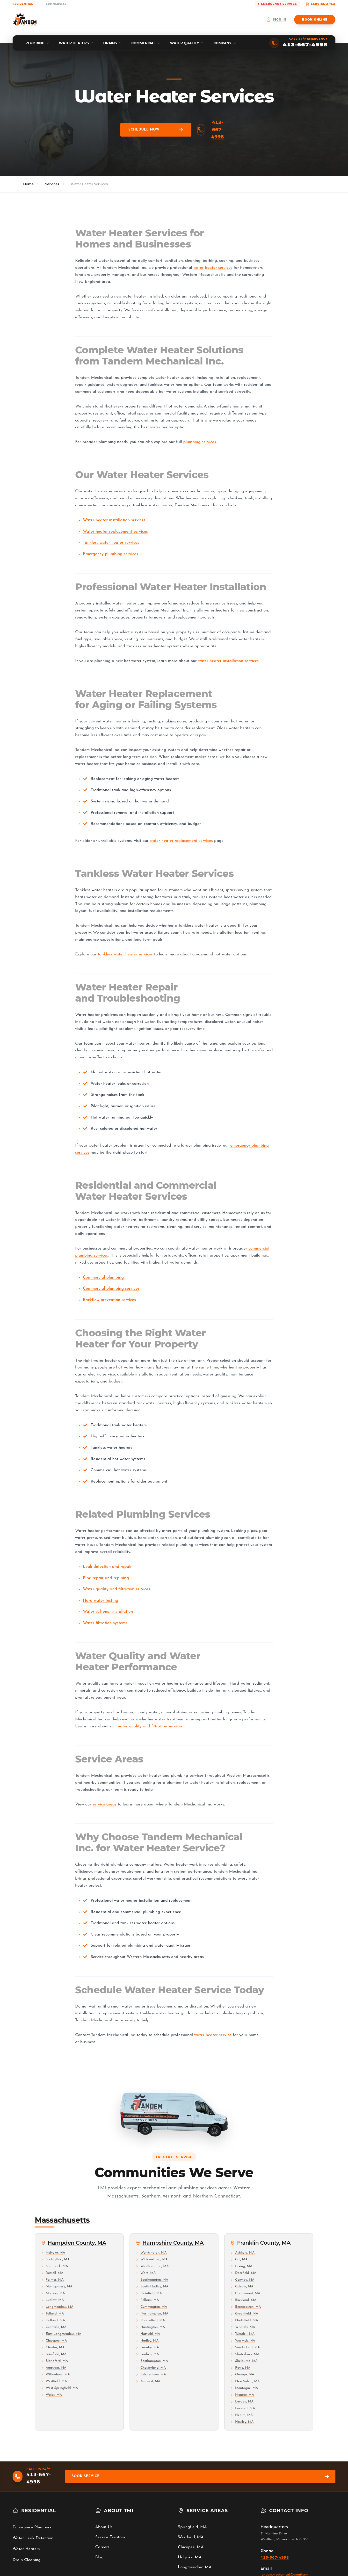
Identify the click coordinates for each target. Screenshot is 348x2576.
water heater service (212, 2035)
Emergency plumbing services (110, 554)
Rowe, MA (240, 2368)
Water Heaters (26, 2544)
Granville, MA (53, 2327)
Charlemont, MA (245, 2293)
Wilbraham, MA (55, 2374)
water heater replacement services (181, 841)
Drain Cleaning (27, 2555)
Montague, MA (244, 2388)
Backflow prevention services (109, 1300)
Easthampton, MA (152, 2361)
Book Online (314, 19)
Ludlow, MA (52, 2300)
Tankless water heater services (111, 543)
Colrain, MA (242, 2286)
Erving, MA (241, 2266)
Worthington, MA (151, 2253)
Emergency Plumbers (32, 2523)
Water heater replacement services (115, 532)
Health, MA (241, 2415)
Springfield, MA (55, 2259)
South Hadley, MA (152, 2286)
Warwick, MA (242, 2341)
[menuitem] (37, 43)
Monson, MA (53, 2293)
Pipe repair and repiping (106, 1578)
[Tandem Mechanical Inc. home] (25, 19)
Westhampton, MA (152, 2266)
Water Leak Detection (33, 2534)
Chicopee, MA (54, 2341)
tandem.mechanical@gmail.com (285, 2570)
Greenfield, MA (244, 2313)
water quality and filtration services (150, 1726)
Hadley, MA (147, 2341)
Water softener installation (108, 1612)
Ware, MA (146, 2273)
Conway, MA (242, 2280)
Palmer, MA (52, 2280)
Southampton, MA (152, 2280)
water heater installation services (228, 661)
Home (28, 184)
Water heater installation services (114, 520)
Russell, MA (52, 2273)
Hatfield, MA (148, 2334)
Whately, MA (242, 2327)
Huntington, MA (150, 2327)
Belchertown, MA (151, 2374)
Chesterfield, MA (151, 2368)
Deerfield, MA (243, 2273)
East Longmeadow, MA (61, 2334)
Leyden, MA (242, 2401)
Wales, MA (51, 2395)
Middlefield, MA (150, 2320)
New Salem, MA (245, 2381)
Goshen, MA (147, 2354)
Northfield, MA (244, 2320)
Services (52, 184)
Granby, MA (147, 2347)
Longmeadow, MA (57, 2307)
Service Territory (110, 2533)
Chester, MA (53, 2347)
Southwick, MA (54, 2266)
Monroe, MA (242, 2395)
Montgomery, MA (56, 2286)
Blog (99, 2553)
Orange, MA (242, 2374)
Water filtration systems (105, 1623)
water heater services (212, 268)
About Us (103, 2522)
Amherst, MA (148, 2381)
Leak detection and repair (107, 1567)
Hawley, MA (242, 2422)
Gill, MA (238, 2259)
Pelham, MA (147, 2300)
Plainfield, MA (149, 2293)
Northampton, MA (152, 2313)
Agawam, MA (53, 2368)
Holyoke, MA (53, 2253)
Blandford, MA (54, 2361)
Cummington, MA (151, 2307)
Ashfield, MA (242, 2253)
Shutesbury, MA (244, 2354)
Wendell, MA (242, 2334)
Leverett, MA (242, 2408)
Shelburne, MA (244, 2361)
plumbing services (199, 442)
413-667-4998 (203, 130)
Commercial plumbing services (111, 1289)
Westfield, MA (54, 2381)
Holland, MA (53, 2320)
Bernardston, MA (245, 2307)
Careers (102, 2542)
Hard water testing (100, 1601)
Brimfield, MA (53, 2354)
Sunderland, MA (245, 2347)
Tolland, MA (52, 2313)
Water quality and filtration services (116, 1589)
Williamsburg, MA (152, 2259)
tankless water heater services (125, 954)
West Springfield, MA (59, 2388)
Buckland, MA (243, 2300)
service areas (104, 1804)
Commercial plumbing (103, 1277)
